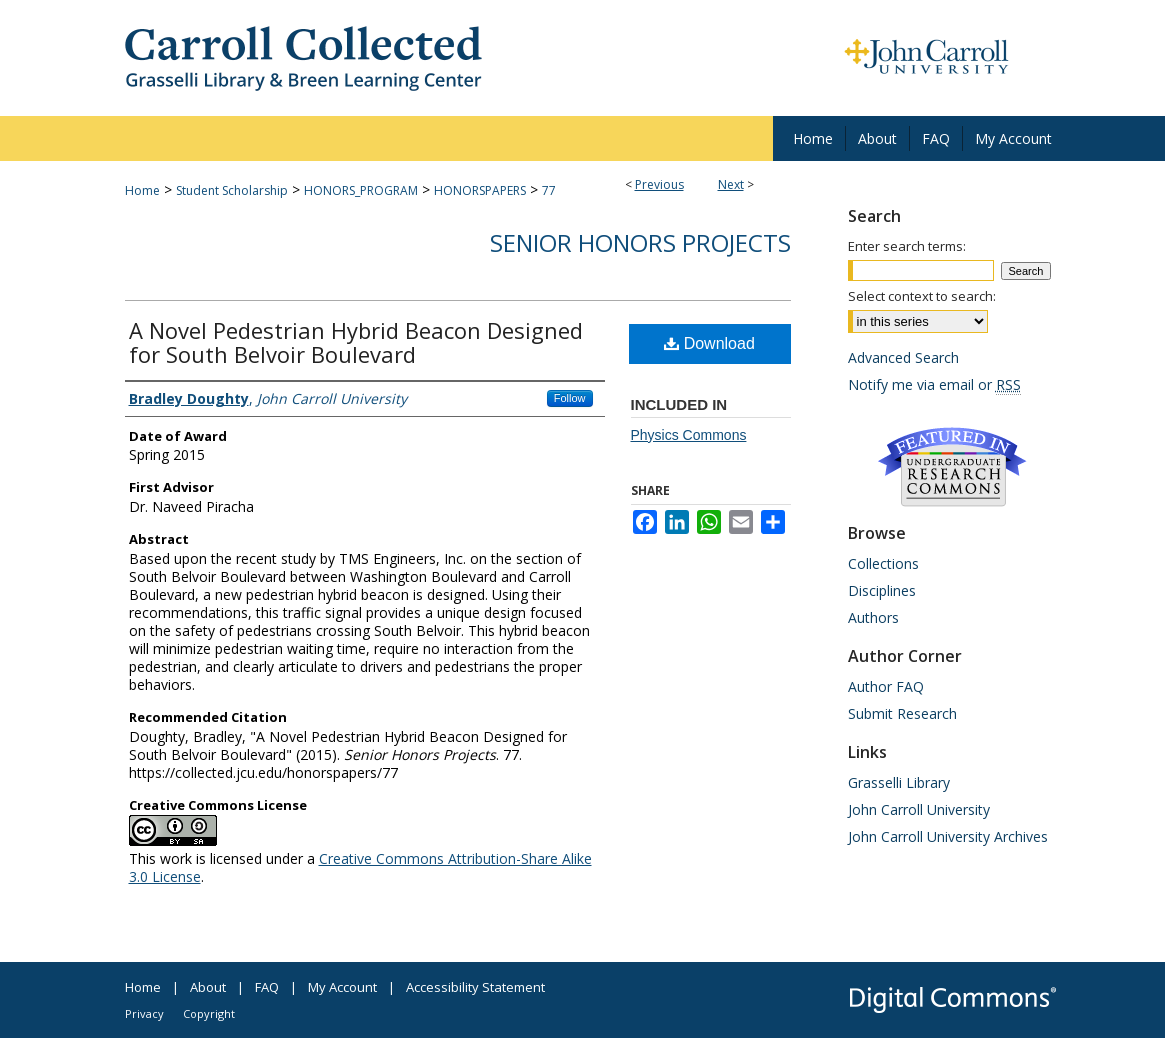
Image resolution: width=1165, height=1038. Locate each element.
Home (142, 190)
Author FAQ (886, 686)
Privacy (144, 1013)
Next (731, 184)
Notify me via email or (934, 384)
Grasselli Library (899, 782)
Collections (883, 563)
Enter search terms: (907, 246)
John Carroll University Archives (948, 836)
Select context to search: (922, 296)
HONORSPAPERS (480, 190)
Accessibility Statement (475, 987)
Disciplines (882, 590)
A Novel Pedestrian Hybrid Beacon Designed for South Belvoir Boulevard (356, 342)
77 (549, 190)
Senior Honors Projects (640, 242)
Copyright (209, 1013)
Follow (570, 398)
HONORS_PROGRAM (361, 190)
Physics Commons (689, 435)
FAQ (267, 987)
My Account (342, 987)
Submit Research (902, 713)
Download (709, 343)
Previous (659, 184)
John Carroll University (919, 809)
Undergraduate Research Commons (953, 467)
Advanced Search (903, 357)
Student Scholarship (232, 190)
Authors (873, 617)
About (208, 987)
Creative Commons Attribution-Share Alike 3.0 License (360, 867)
